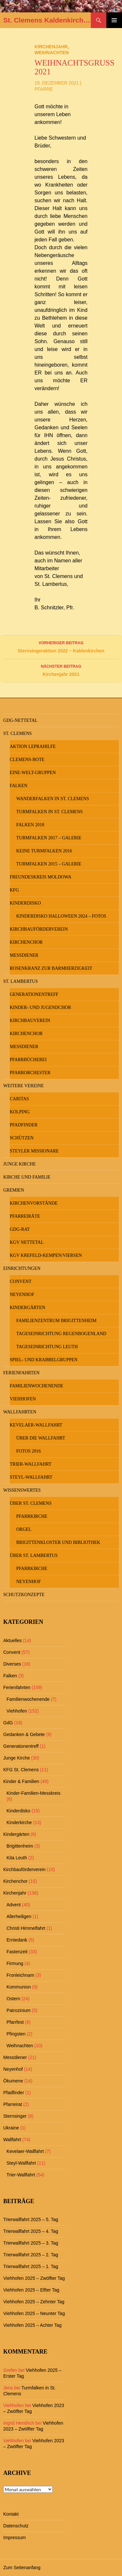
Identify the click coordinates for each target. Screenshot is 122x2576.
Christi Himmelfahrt (26, 1928)
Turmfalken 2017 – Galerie (48, 837)
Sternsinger (15, 2116)
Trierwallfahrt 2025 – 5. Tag (30, 2219)
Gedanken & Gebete (24, 1734)
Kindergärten (27, 1307)
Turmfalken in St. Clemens (49, 811)
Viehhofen (23, 1398)
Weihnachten (51, 52)
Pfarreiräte (25, 1216)
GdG (8, 1722)
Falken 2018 (30, 824)
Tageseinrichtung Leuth (47, 1346)
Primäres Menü (114, 20)
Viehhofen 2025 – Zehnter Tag (33, 2301)
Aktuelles (12, 1640)
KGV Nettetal (27, 1242)
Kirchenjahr (51, 46)
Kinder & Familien (21, 1781)
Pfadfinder (23, 1124)
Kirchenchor (26, 942)
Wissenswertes (22, 1490)
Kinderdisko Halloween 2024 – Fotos (61, 916)
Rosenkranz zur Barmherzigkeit (51, 968)
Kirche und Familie (26, 1177)
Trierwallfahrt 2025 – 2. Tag (30, 2254)
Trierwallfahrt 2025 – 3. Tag (30, 2243)
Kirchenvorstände (34, 1203)
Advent (14, 1904)
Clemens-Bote (27, 759)
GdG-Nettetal (20, 720)
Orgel (24, 1529)
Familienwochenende (36, 1385)
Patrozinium (19, 2010)
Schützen (22, 1138)
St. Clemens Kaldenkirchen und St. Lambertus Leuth (47, 20)
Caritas (19, 1098)
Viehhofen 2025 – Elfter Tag (31, 2290)
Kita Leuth (17, 1857)
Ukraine (11, 2127)
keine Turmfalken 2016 (44, 850)
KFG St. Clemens (21, 1769)
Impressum (14, 2537)
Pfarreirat (12, 2104)
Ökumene (13, 2080)
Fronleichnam (20, 1975)
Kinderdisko (25, 903)
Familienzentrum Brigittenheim (56, 1320)
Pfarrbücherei (28, 1059)
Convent (21, 1281)
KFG (14, 890)
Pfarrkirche (31, 1516)
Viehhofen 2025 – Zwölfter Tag (34, 2278)
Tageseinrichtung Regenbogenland (61, 1333)
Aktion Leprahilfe (33, 746)
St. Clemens (17, 733)
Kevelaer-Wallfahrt (36, 1425)
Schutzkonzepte (24, 1594)
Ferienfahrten (21, 1372)
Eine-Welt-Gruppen (33, 772)
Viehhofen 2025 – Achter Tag (32, 2325)
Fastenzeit (17, 1951)
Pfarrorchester (30, 1072)
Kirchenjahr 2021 (61, 670)
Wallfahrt (12, 2139)
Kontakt (11, 2514)
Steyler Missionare (34, 1151)
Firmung (15, 1963)
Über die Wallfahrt (40, 1438)
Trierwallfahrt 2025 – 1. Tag (30, 2266)
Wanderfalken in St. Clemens (52, 798)
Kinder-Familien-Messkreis (34, 1793)
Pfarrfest (15, 2022)
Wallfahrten (19, 1412)
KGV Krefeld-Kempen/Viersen (46, 1255)
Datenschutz (16, 2525)
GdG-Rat (20, 1229)
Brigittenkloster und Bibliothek (58, 1542)
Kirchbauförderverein (39, 929)
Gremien (13, 1190)
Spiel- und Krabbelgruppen (43, 1359)
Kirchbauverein (30, 1020)
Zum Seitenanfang (21, 2567)
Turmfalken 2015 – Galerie (48, 863)
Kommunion (19, 1986)
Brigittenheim (20, 1846)
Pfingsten (16, 2033)
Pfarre (43, 89)
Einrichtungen (21, 1268)
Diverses (12, 1664)
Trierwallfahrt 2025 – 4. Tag (30, 2231)
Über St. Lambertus (34, 1555)
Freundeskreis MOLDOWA (40, 877)
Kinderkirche (19, 1822)
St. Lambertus (20, 981)
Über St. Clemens (30, 1503)
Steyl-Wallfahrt (31, 1477)
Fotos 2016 (28, 1451)
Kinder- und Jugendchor (40, 1007)
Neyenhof (22, 1294)
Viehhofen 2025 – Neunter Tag (34, 2313)
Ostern (13, 1998)
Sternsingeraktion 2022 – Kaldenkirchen (61, 646)
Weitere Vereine (23, 1085)
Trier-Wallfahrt (30, 1464)
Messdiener (24, 955)
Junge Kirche (19, 1164)
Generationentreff (34, 994)
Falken (18, 785)
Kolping (20, 1111)
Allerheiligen (19, 1916)
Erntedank (17, 1940)
